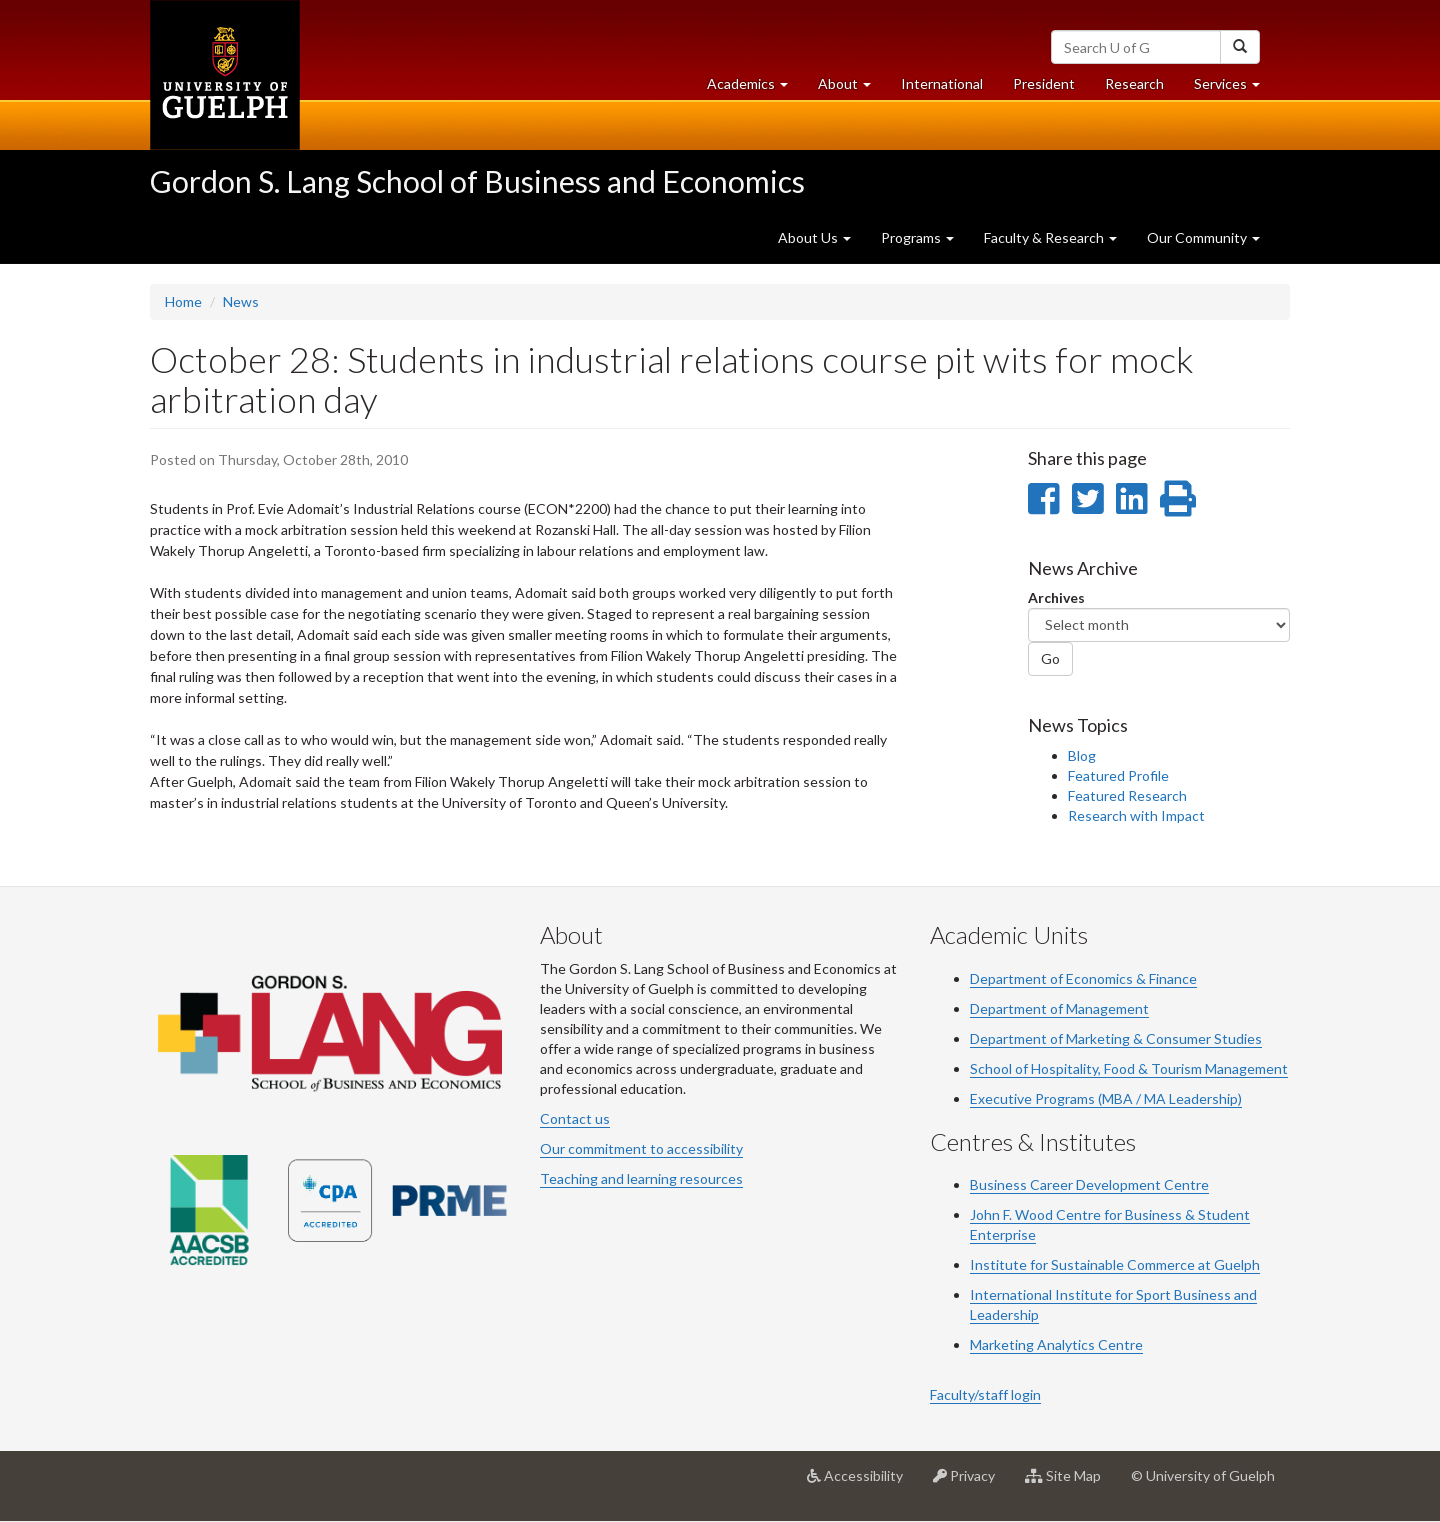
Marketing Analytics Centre (1056, 1344)
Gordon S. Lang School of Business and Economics (477, 181)
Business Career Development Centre (1089, 1184)
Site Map (1070, 1483)
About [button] (852, 88)
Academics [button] (755, 88)
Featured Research (1127, 795)
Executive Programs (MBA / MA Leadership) (1106, 1098)
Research (1142, 88)
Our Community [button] (1203, 237)
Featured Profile (1118, 775)
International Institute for (1053, 1294)
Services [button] (1234, 88)
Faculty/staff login (985, 1394)
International (942, 83)
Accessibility (862, 1483)
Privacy (971, 1483)
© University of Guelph (1203, 1475)
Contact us (575, 1118)
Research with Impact (1136, 815)
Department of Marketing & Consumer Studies (1116, 1038)
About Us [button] (814, 237)
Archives (1056, 597)
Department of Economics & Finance (1083, 978)
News (241, 301)
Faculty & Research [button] (1050, 237)
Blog (1082, 755)
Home (183, 301)
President (1044, 83)
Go (1050, 658)
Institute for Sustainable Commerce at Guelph (1115, 1264)
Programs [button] (917, 237)
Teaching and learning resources (641, 1178)
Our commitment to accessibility (641, 1148)
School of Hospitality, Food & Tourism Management (1129, 1068)
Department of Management (1059, 1008)
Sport (1153, 1294)
